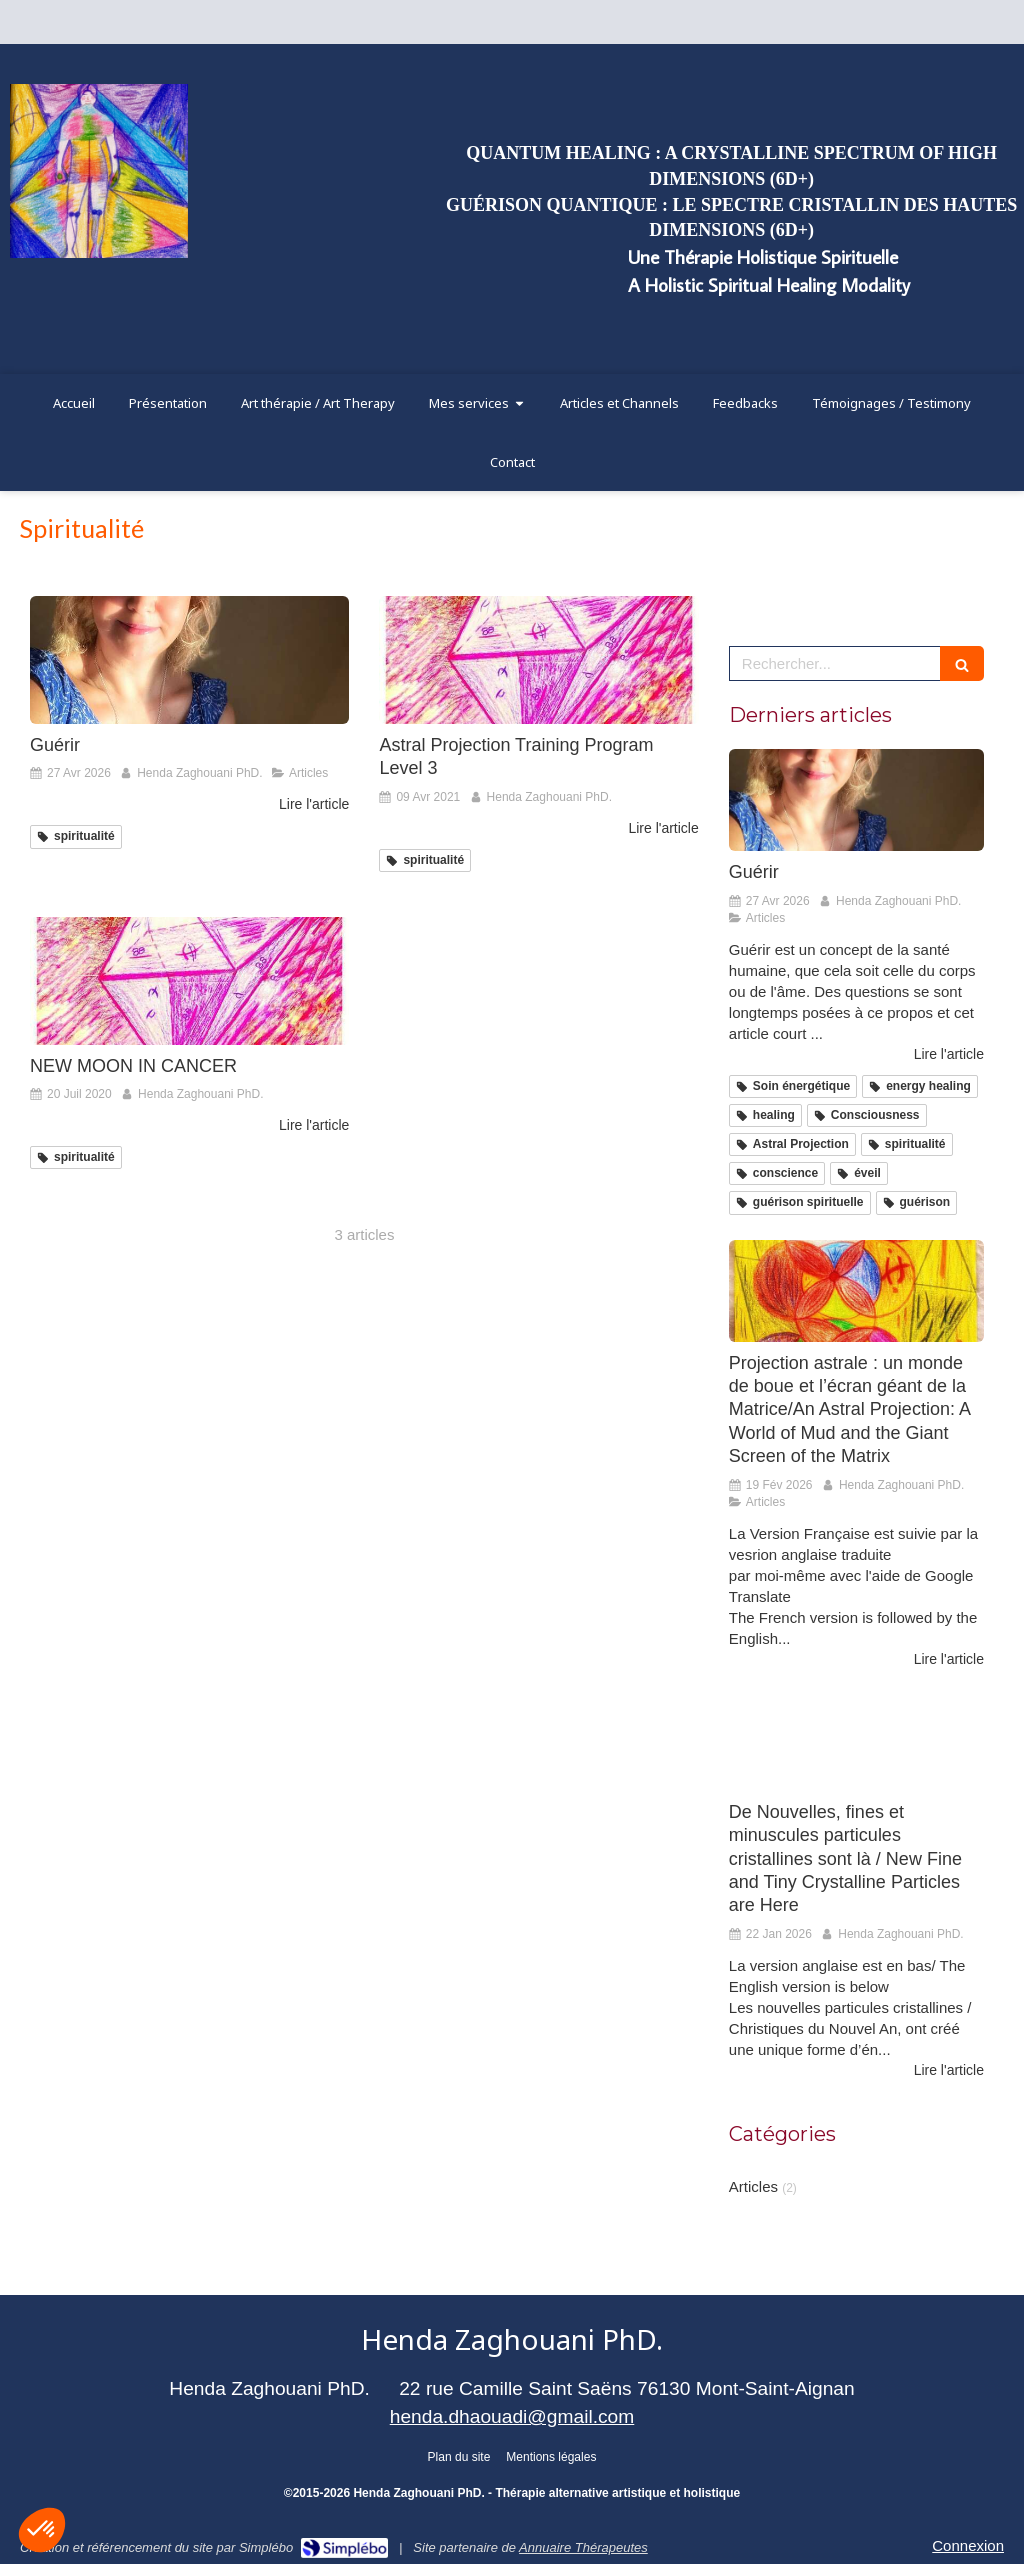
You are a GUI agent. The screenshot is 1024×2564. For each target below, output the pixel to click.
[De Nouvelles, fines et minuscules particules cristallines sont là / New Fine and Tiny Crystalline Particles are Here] (856, 1740)
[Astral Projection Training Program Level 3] (538, 660)
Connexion (968, 2545)
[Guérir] (189, 660)
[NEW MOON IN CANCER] (189, 981)
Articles (753, 2186)
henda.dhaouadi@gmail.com (512, 2416)
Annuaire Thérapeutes (583, 2547)
